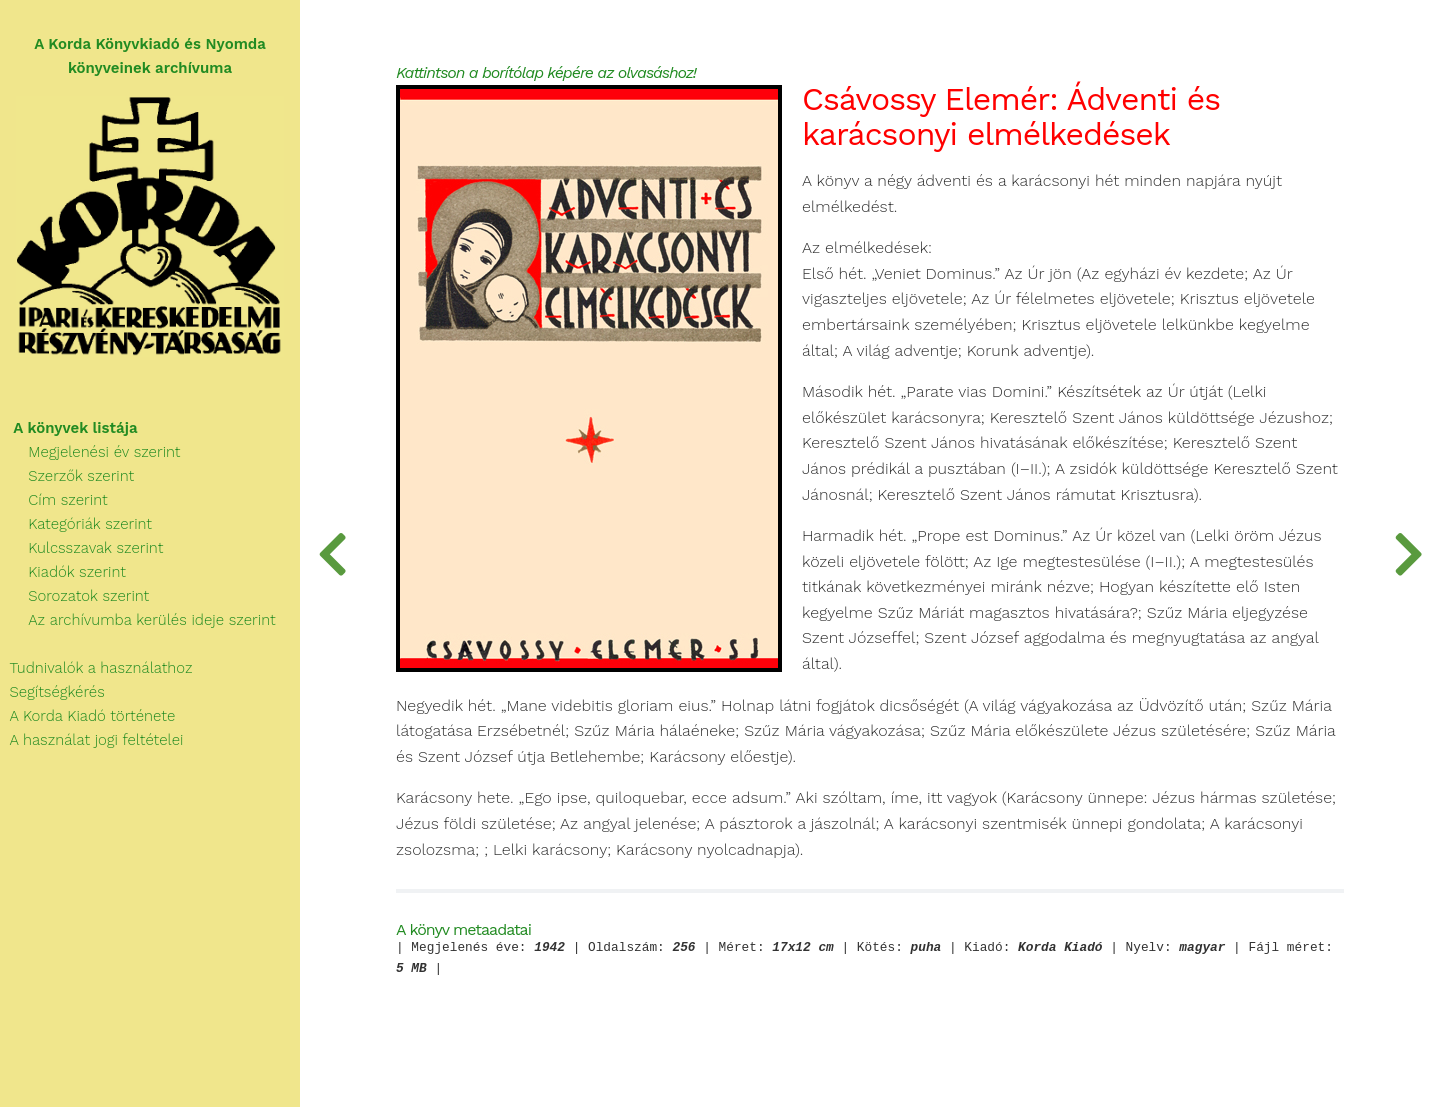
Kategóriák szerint (76, 524)
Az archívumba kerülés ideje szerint (138, 620)
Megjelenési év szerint (90, 452)
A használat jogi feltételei (91, 740)
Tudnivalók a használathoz (96, 668)
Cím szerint (54, 500)
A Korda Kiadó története (87, 716)
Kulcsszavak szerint (81, 548)
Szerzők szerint (67, 476)
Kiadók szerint (63, 572)
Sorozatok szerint (74, 596)
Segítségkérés (52, 692)
